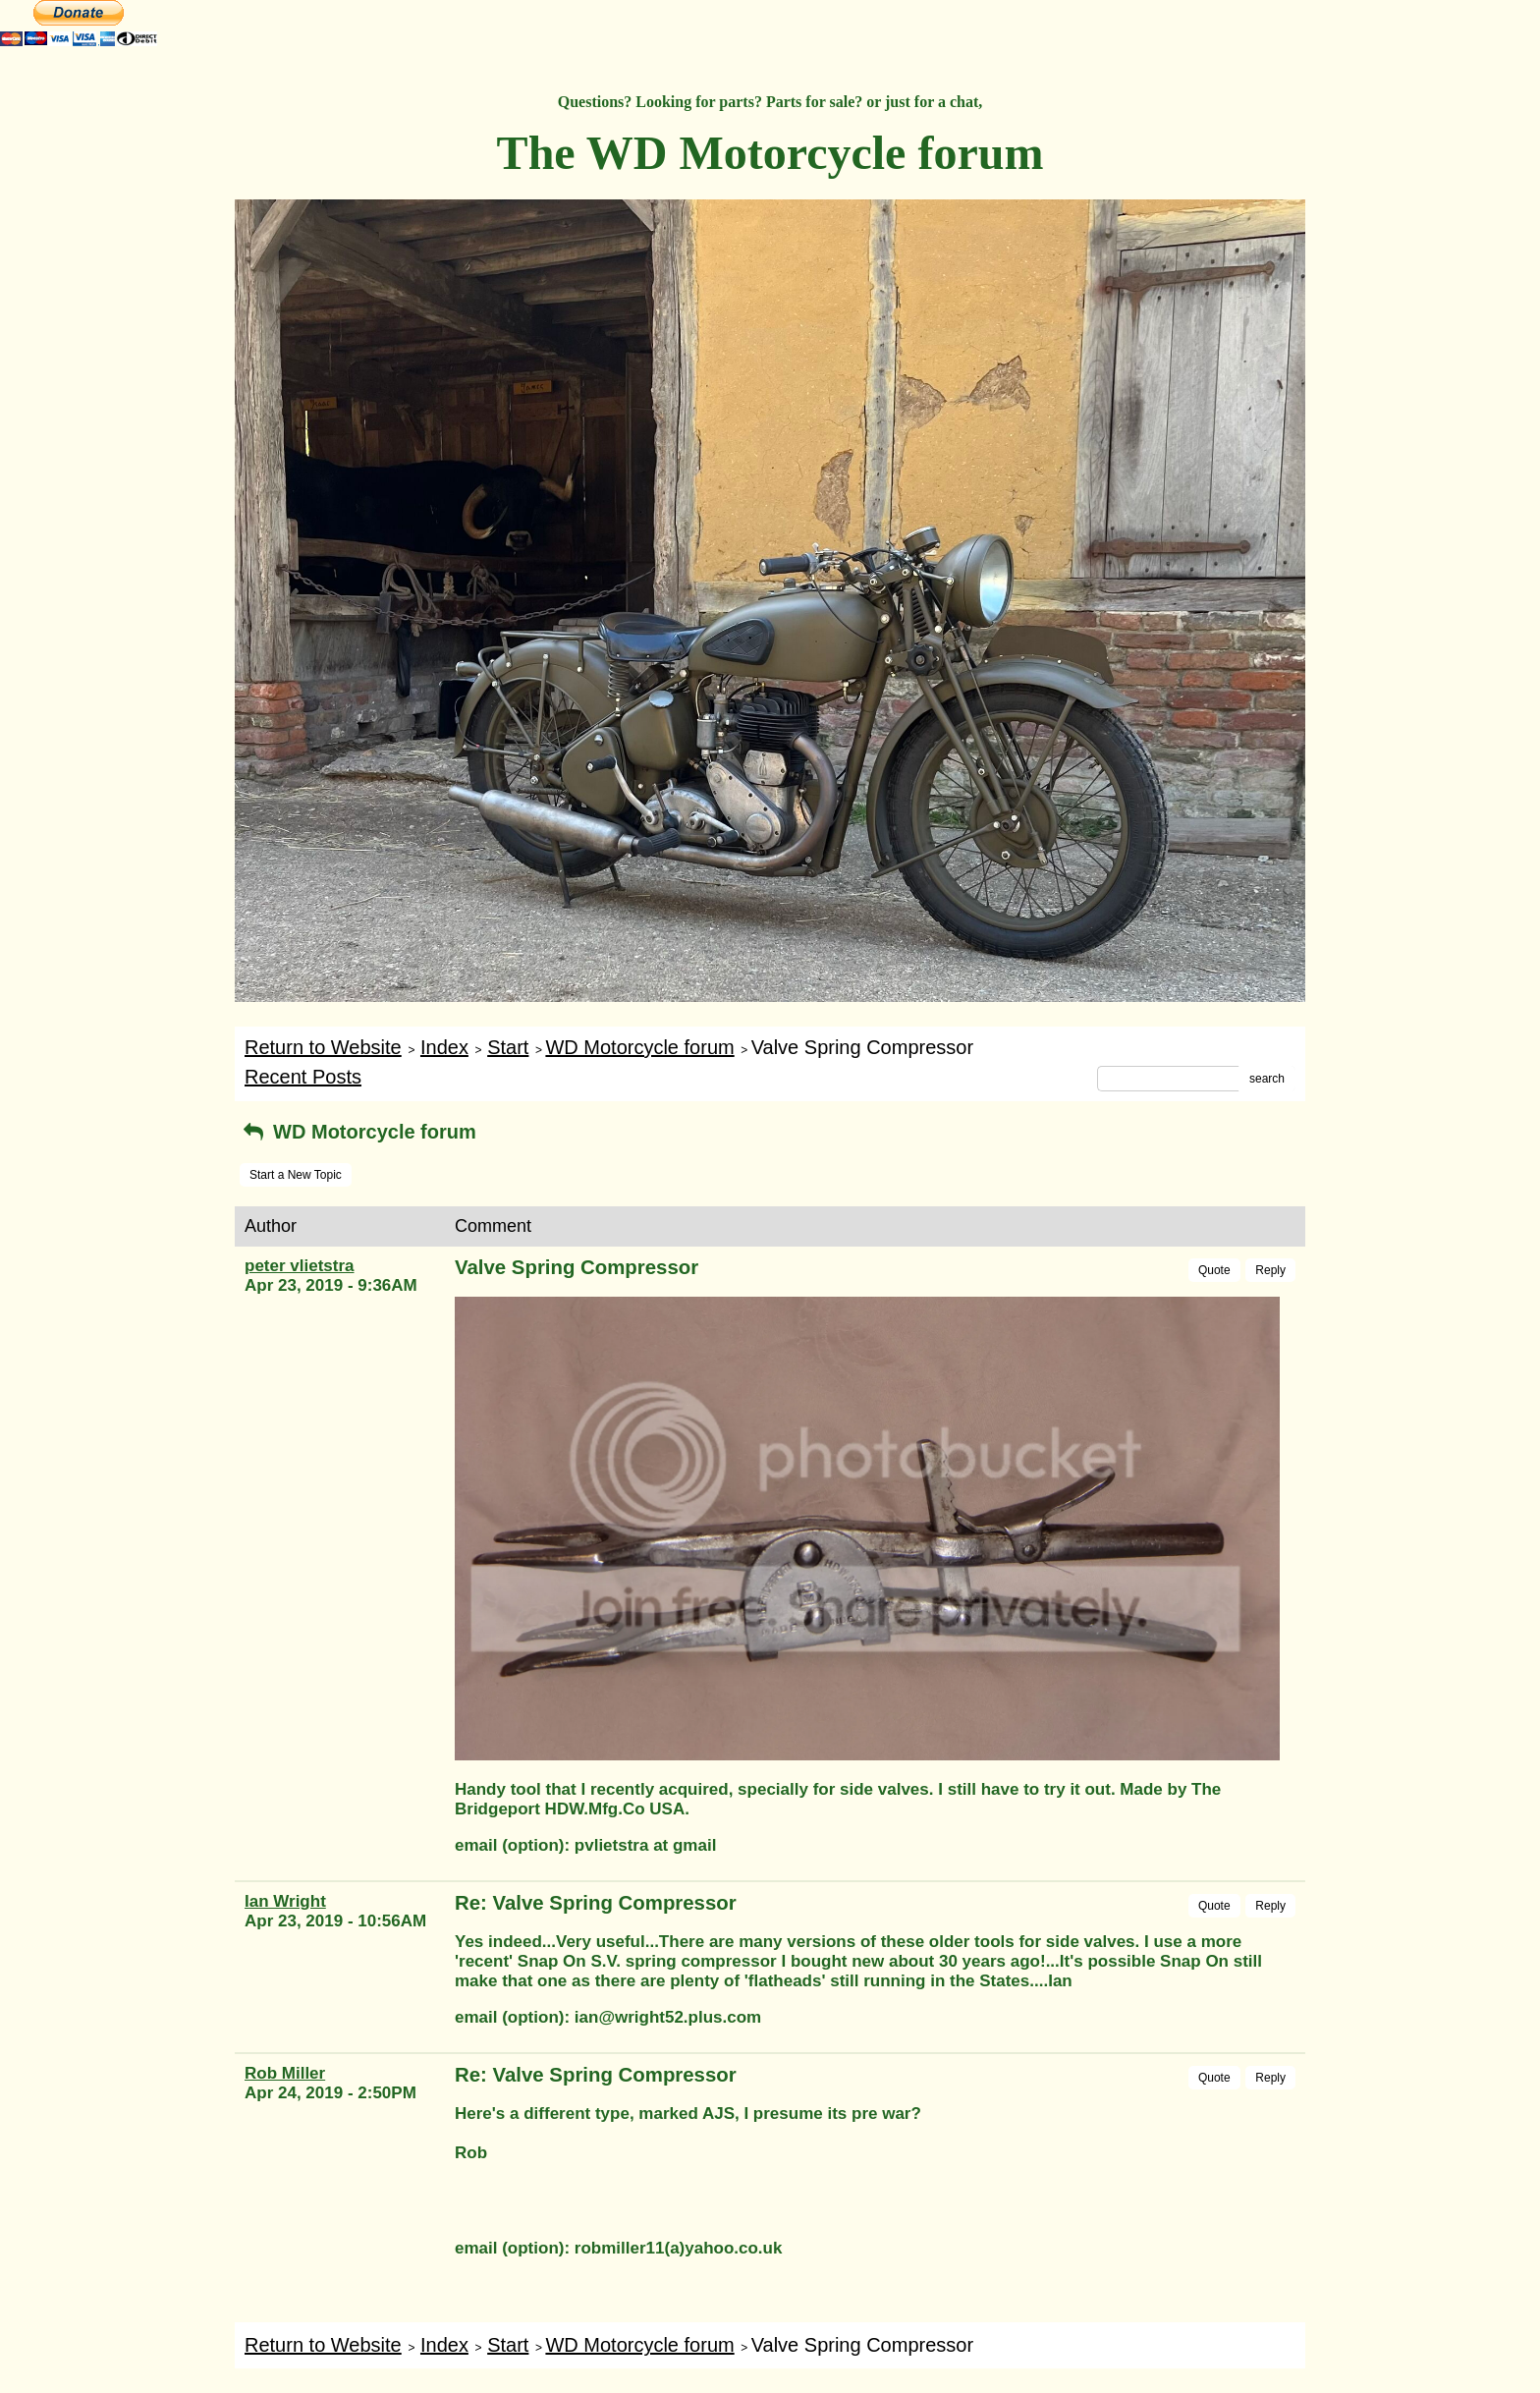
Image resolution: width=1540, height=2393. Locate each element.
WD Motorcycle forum (639, 1047)
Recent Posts (303, 1076)
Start (507, 1047)
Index (444, 1047)
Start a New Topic (295, 1175)
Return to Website (323, 1047)
